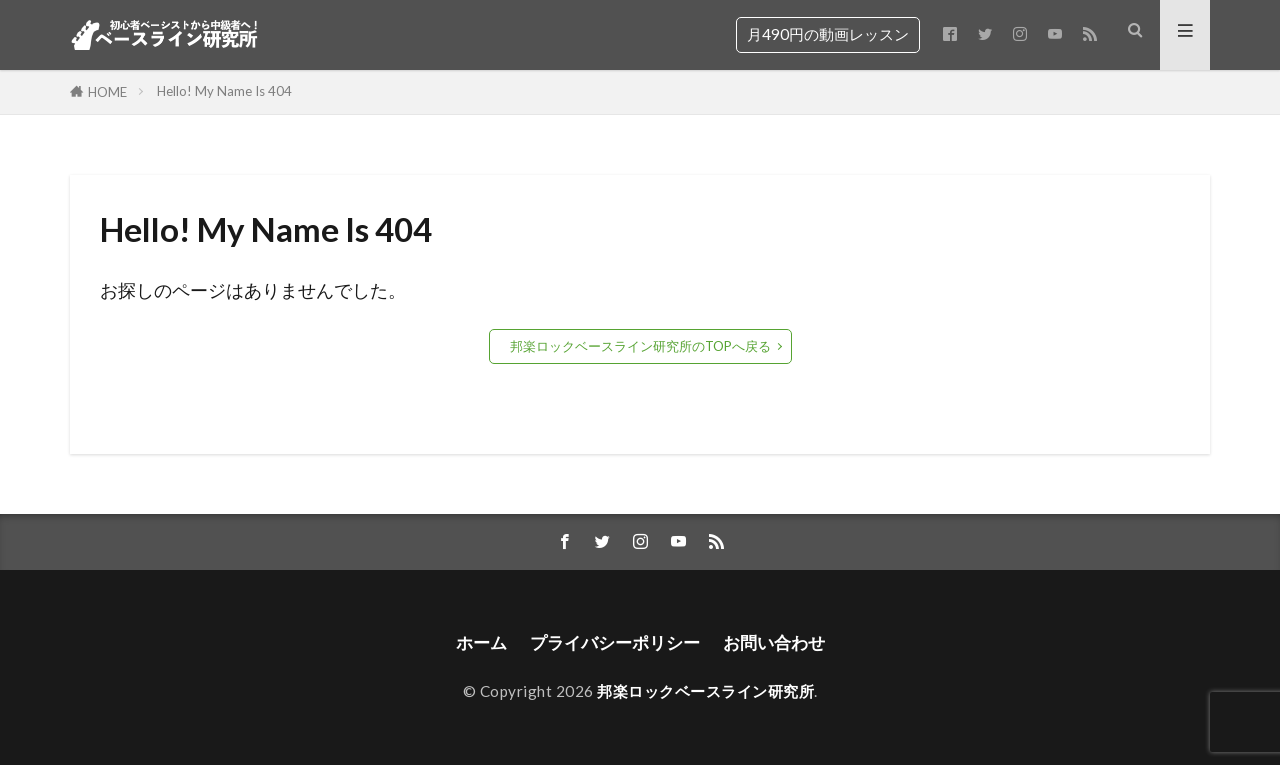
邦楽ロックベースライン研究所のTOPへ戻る (640, 346)
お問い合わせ (780, 643)
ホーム (473, 643)
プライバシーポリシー (613, 643)
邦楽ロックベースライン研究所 (705, 692)
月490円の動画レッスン (828, 34)
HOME (107, 92)
